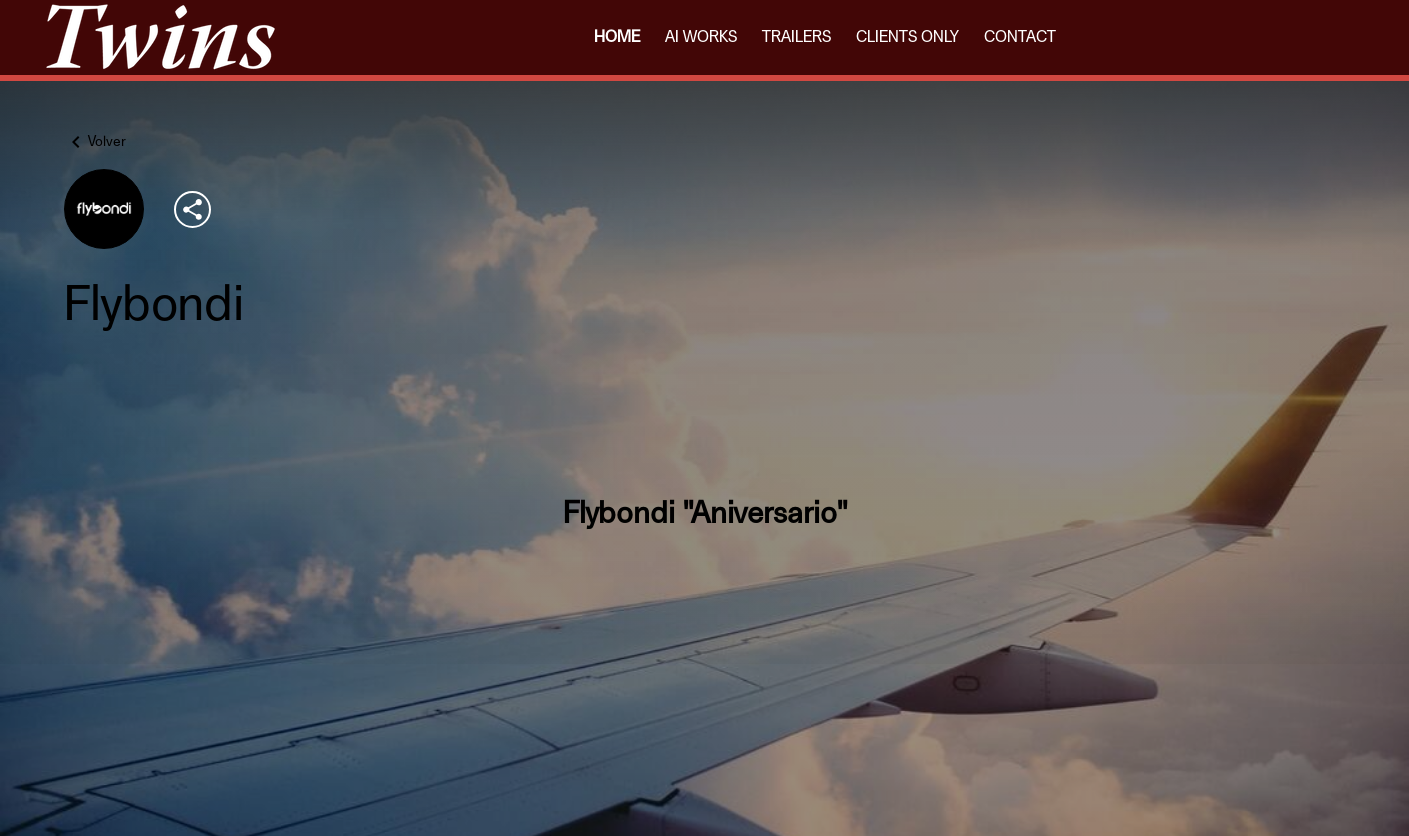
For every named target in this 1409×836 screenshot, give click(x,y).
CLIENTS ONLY (907, 37)
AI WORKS (701, 37)
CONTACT (1020, 37)
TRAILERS (796, 37)
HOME (617, 37)
